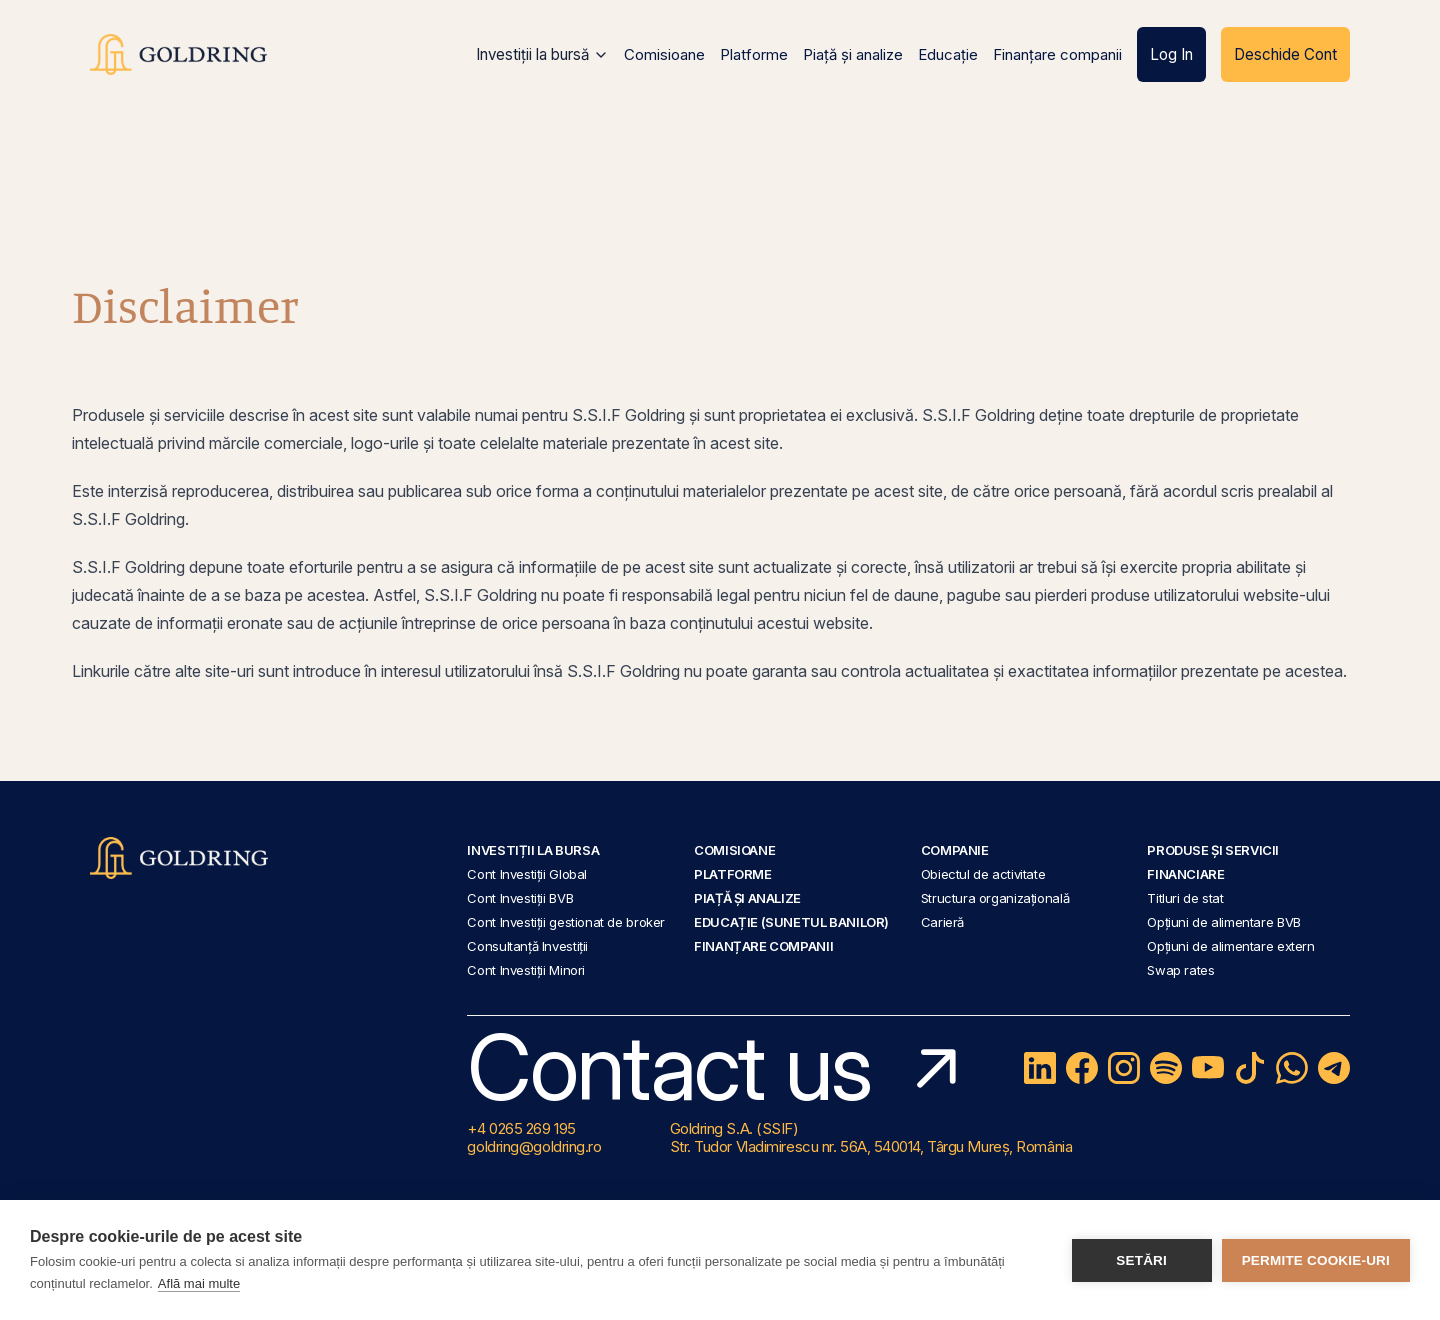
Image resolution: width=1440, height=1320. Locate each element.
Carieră (942, 922)
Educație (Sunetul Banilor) (791, 922)
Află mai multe (199, 1283)
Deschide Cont (1285, 54)
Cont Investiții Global (527, 874)
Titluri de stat (1185, 898)
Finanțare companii (1057, 54)
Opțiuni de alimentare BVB (1223, 922)
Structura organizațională (995, 898)
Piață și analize (853, 54)
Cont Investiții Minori (526, 970)
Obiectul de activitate (983, 874)
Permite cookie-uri (1316, 1260)
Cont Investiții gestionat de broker (566, 922)
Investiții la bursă (542, 54)
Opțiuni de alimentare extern (1230, 946)
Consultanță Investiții (527, 946)
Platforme (754, 54)
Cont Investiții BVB (520, 898)
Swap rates (1180, 970)
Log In (1171, 54)
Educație (948, 54)
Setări (1141, 1260)
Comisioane (664, 54)
